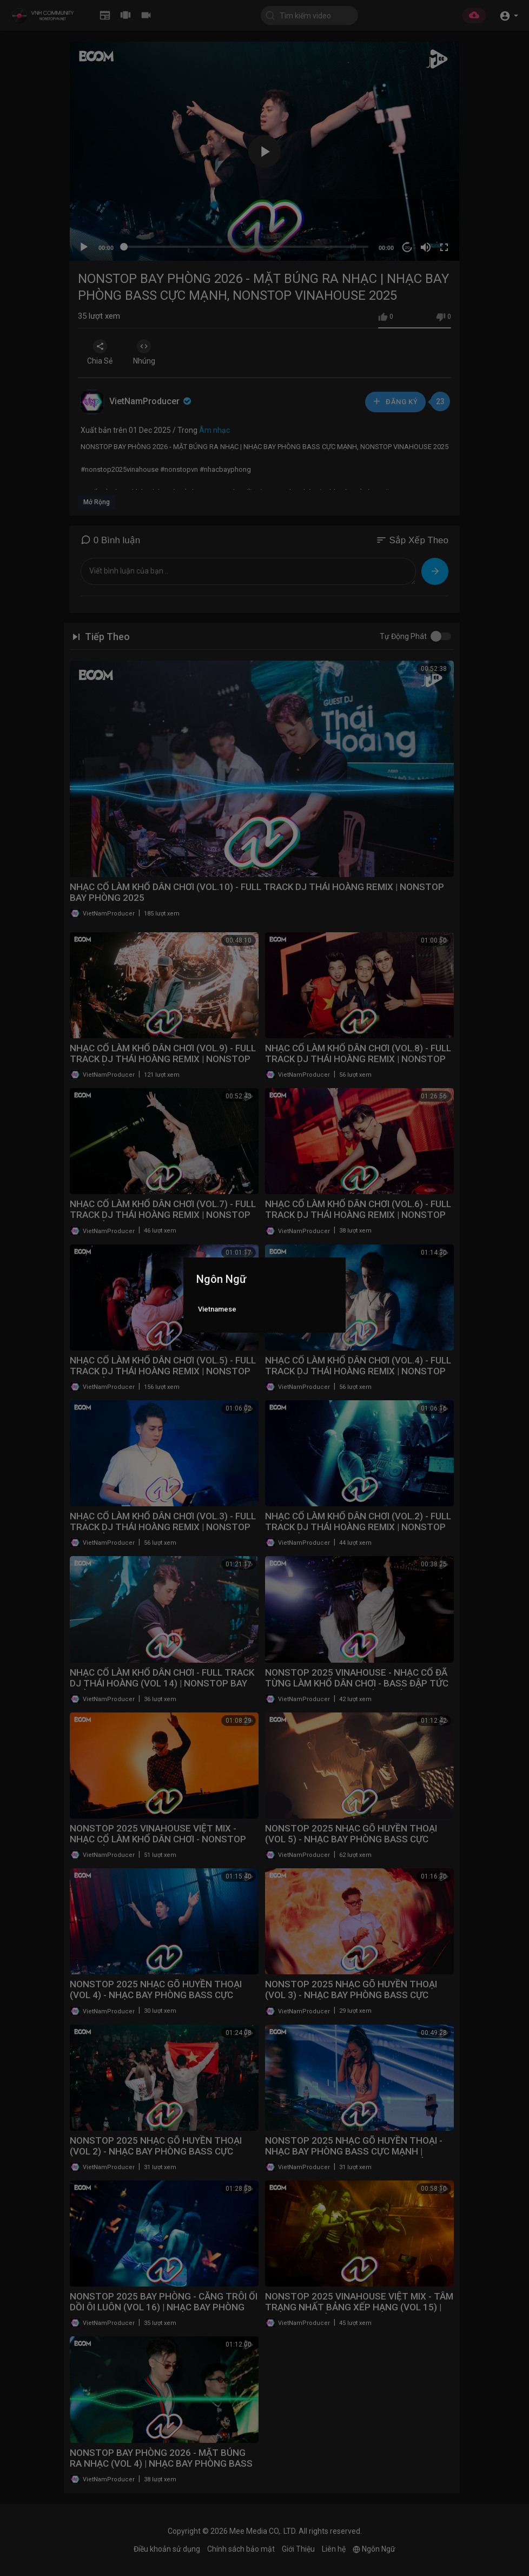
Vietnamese (217, 1309)
